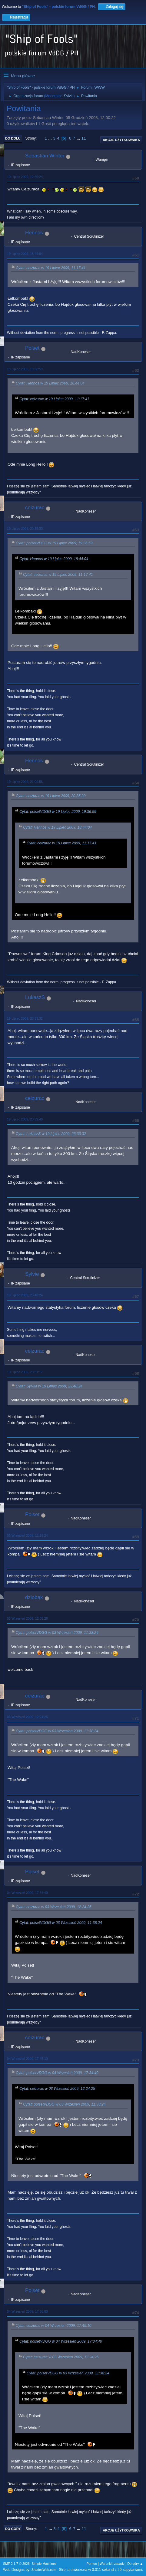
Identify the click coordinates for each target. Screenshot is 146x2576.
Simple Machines (44, 2563)
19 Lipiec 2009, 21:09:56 (25, 781)
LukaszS (35, 997)
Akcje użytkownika (121, 140)
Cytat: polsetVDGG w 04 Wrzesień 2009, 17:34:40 (57, 2073)
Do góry (13, 2529)
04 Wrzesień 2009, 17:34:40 (27, 1893)
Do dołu (13, 138)
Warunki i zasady (112, 2563)
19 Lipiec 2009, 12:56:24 (25, 177)
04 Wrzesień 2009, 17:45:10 (27, 2058)
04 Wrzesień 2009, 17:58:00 (27, 2311)
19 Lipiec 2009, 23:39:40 (25, 1119)
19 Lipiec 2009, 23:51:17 (25, 1372)
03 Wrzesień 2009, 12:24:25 (27, 1717)
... (50, 138)
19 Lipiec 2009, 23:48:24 (25, 1295)
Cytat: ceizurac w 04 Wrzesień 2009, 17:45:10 (53, 2326)
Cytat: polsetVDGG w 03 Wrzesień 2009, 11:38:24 (57, 1633)
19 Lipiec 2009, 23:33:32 (25, 1018)
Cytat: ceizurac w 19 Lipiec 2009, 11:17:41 (51, 268)
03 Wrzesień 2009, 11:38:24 (27, 1535)
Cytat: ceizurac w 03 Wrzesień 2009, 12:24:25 (53, 1907)
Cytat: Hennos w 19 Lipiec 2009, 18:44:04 (50, 383)
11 (83, 138)
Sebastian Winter (44, 156)
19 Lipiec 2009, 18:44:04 (25, 254)
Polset (32, 348)
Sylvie (69, 96)
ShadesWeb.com (44, 2569)
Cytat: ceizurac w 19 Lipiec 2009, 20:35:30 (51, 796)
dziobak (34, 1597)
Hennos (34, 233)
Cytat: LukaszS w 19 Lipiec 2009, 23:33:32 (51, 1134)
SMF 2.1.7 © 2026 (16, 2563)
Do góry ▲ (135, 2563)
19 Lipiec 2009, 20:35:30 (25, 528)
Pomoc (92, 2563)
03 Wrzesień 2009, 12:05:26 (27, 1618)
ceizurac (34, 507)
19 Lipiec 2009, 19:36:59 (25, 369)
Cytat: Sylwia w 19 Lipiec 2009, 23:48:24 (49, 1386)
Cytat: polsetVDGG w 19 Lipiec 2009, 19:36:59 (54, 543)
